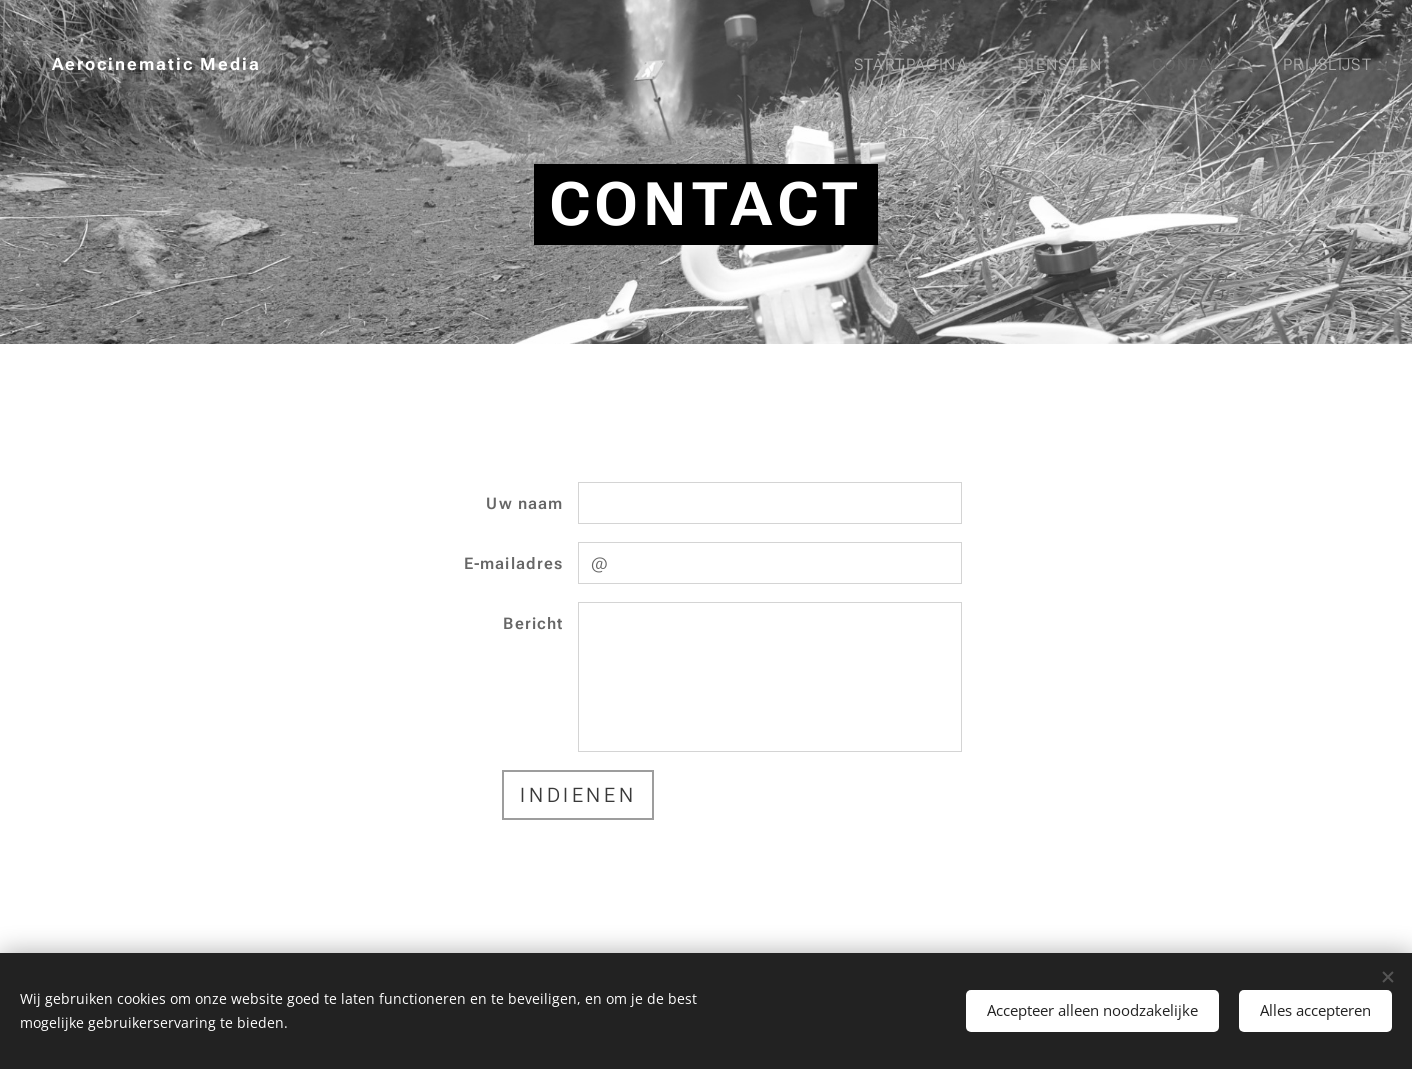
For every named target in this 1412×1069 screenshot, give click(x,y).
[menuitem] (922, 65)
